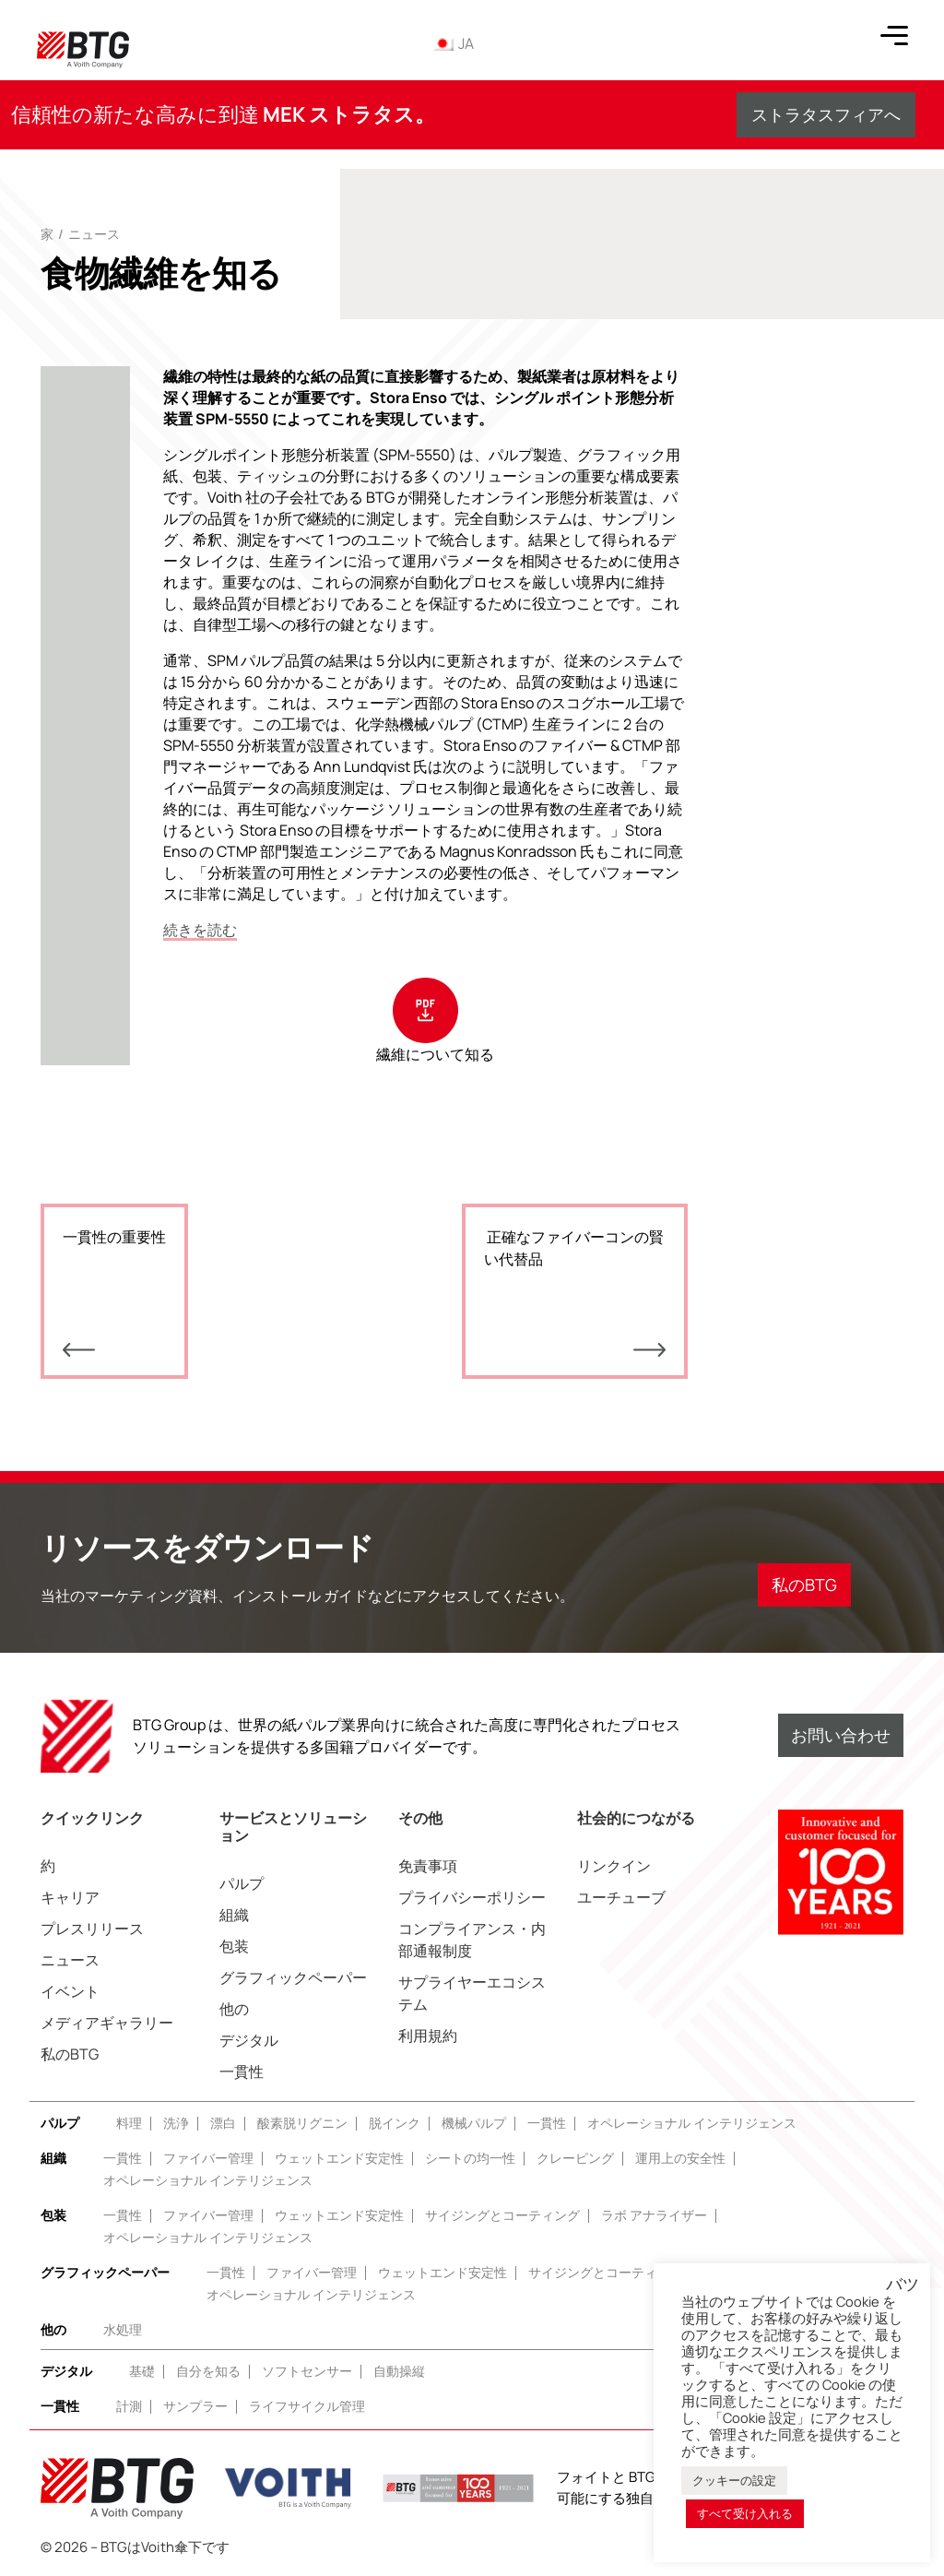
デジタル (248, 2040)
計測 (129, 2406)
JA (452, 43)
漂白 (223, 2122)
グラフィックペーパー (293, 1977)
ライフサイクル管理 (307, 2406)
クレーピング (575, 2157)
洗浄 (176, 2122)
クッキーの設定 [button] (734, 2480)
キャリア (70, 1897)
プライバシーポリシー (472, 1897)
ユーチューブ (621, 1897)
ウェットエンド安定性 (339, 2157)
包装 (234, 1946)
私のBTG (70, 2054)
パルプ (241, 1883)
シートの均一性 (470, 2157)
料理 (129, 2122)
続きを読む (200, 930)
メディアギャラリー (107, 2022)
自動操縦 (399, 2371)
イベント (70, 1991)
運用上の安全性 (680, 2157)
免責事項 (427, 1866)
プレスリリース (92, 1928)
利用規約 (427, 2035)
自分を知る (208, 2371)
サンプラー (195, 2406)
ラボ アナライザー (654, 2215)
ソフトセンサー (307, 2371)
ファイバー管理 (208, 2157)
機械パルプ (474, 2122)
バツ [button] (902, 2284)
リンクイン (614, 1866)
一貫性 (241, 2071)
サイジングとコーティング (502, 2215)
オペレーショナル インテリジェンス (691, 2122)
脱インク (394, 2122)
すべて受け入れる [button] (745, 2513)
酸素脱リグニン (302, 2122)
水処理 (122, 2329)
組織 (234, 1915)
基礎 (142, 2371)
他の (234, 2009)
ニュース (94, 234)
